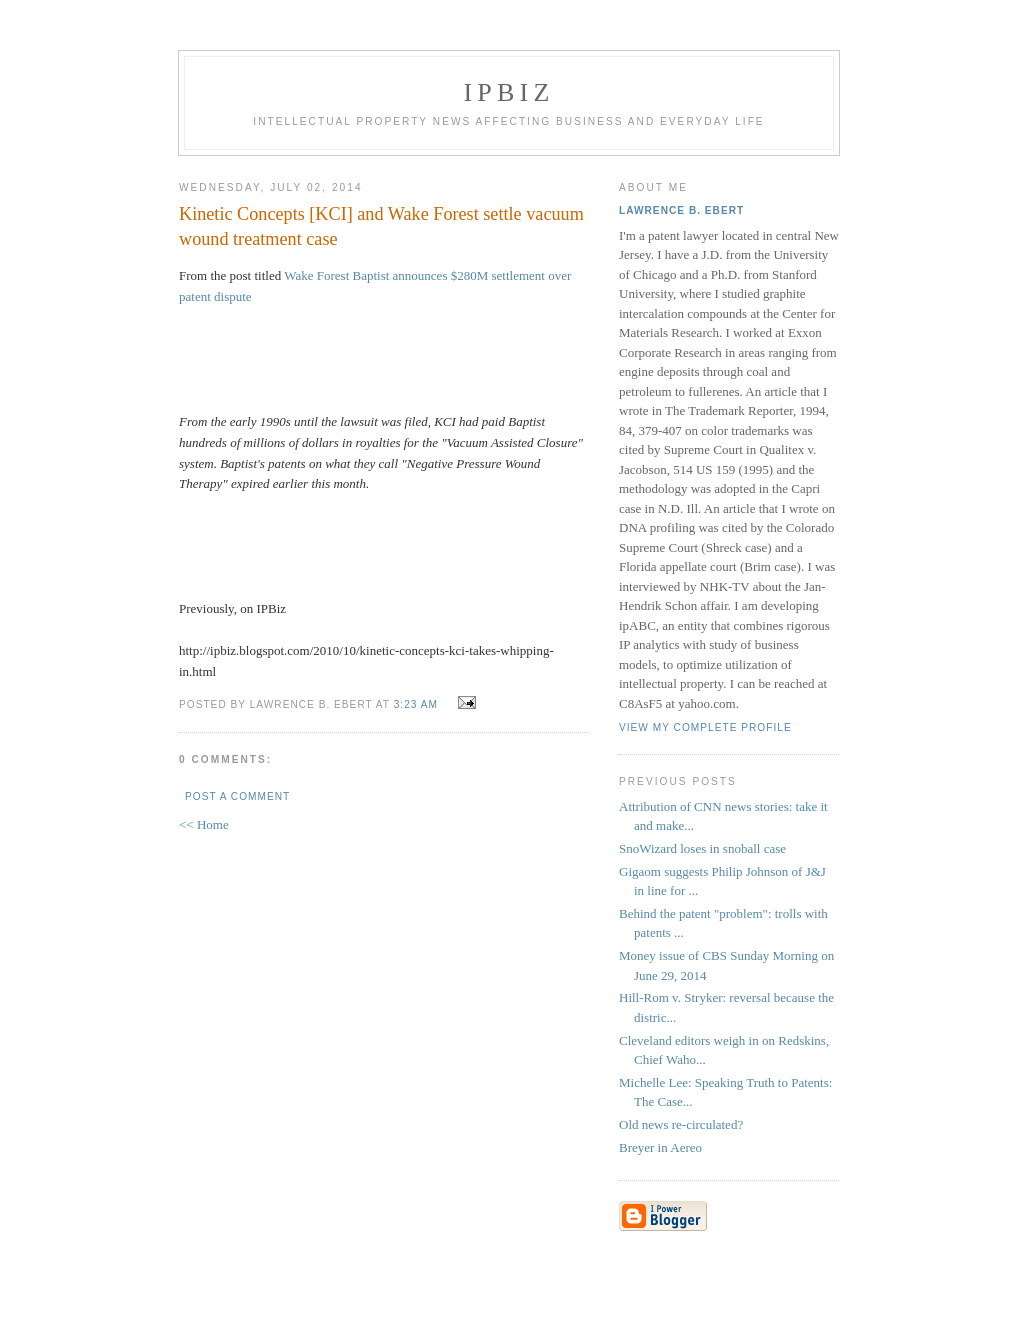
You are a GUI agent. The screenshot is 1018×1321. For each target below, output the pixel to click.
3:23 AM (416, 704)
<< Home (204, 824)
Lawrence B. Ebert (681, 210)
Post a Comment (237, 796)
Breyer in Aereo (660, 1147)
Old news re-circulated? (681, 1124)
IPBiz (509, 92)
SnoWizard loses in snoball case (702, 848)
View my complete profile (705, 727)
